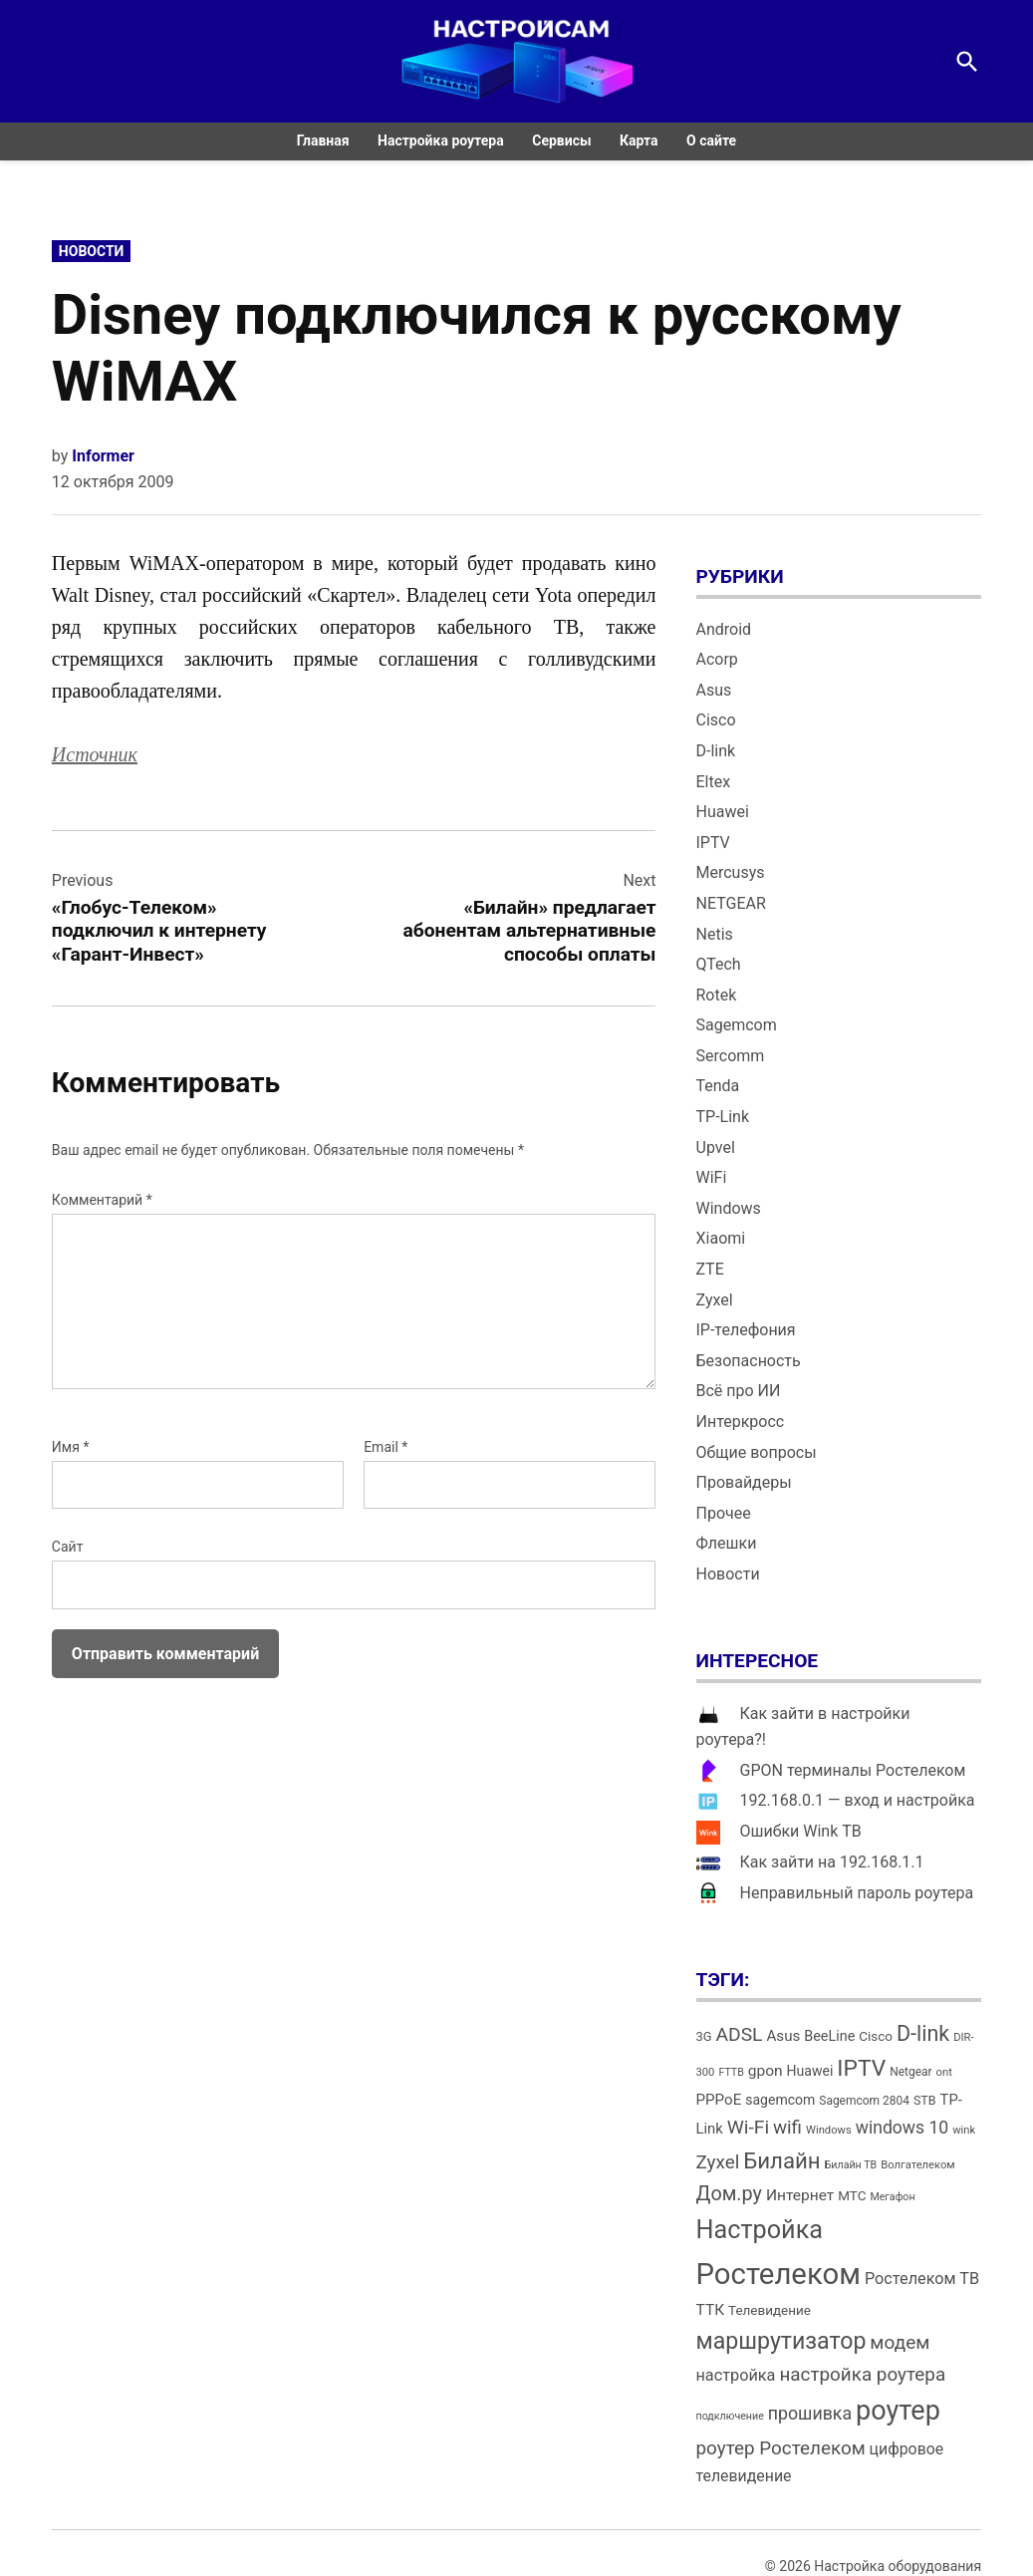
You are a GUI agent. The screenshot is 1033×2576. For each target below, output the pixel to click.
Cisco (716, 720)
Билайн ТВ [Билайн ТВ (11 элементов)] (851, 2164)
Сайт (68, 1547)
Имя (71, 1447)
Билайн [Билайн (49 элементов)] (781, 2160)
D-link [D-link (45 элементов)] (923, 2033)
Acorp (717, 659)
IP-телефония (746, 1329)
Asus (714, 690)
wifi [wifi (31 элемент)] (787, 2128)
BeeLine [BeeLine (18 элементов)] (829, 2036)
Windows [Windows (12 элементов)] (829, 2130)
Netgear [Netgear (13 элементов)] (910, 2072)
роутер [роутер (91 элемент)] (898, 2411)
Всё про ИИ (738, 1390)
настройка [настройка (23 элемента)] (736, 2375)
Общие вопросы (756, 1452)
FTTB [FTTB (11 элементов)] (730, 2072)
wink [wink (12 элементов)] (963, 2130)
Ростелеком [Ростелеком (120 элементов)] (778, 2274)
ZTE (710, 1269)
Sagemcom (736, 1024)
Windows (728, 1208)
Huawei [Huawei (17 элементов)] (810, 2071)
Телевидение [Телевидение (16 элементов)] (769, 2310)
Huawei (722, 811)
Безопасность (748, 1360)
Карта (639, 140)
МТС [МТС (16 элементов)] (852, 2195)
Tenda (718, 1085)
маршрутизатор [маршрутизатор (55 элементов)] (781, 2341)
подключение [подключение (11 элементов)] (730, 2416)
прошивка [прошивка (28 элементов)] (810, 2414)
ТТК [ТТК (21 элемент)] (710, 2310)
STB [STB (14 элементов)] (924, 2100)
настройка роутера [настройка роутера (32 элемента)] (862, 2374)
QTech (718, 964)
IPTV (713, 842)
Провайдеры (744, 1482)
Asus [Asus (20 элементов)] (783, 2036)
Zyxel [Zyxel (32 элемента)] (718, 2161)
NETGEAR (731, 903)
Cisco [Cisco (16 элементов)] (876, 2036)
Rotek (716, 995)
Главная (323, 140)
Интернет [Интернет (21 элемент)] (800, 2195)
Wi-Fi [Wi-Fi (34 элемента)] (748, 2127)
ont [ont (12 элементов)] (944, 2072)
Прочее (723, 1513)
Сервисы (561, 140)
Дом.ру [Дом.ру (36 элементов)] (729, 2193)
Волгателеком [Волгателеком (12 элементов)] (918, 2164)
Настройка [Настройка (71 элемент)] (760, 2229)
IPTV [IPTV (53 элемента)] (861, 2068)
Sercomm (730, 1055)
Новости (92, 251)
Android (724, 629)
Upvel (715, 1147)
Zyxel (714, 1299)
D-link (716, 750)
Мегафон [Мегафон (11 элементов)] (892, 2196)
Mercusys (730, 872)
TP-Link (723, 1116)
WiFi (711, 1177)
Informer (103, 455)
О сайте (711, 140)
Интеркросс (740, 1421)
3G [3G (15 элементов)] (704, 2036)
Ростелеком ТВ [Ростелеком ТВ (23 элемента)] (922, 2278)
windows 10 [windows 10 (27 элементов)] (902, 2128)
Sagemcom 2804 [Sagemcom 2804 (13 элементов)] (864, 2101)
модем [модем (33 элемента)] (899, 2342)
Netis (714, 934)
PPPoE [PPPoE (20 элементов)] (719, 2100)
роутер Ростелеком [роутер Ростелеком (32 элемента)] (781, 2447)
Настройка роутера (441, 140)
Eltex (713, 781)
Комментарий (102, 1200)
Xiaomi (721, 1238)
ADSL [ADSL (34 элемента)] (739, 2034)
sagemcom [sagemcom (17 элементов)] (780, 2100)
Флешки (726, 1543)
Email (385, 1447)
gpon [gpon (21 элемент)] (765, 2071)
